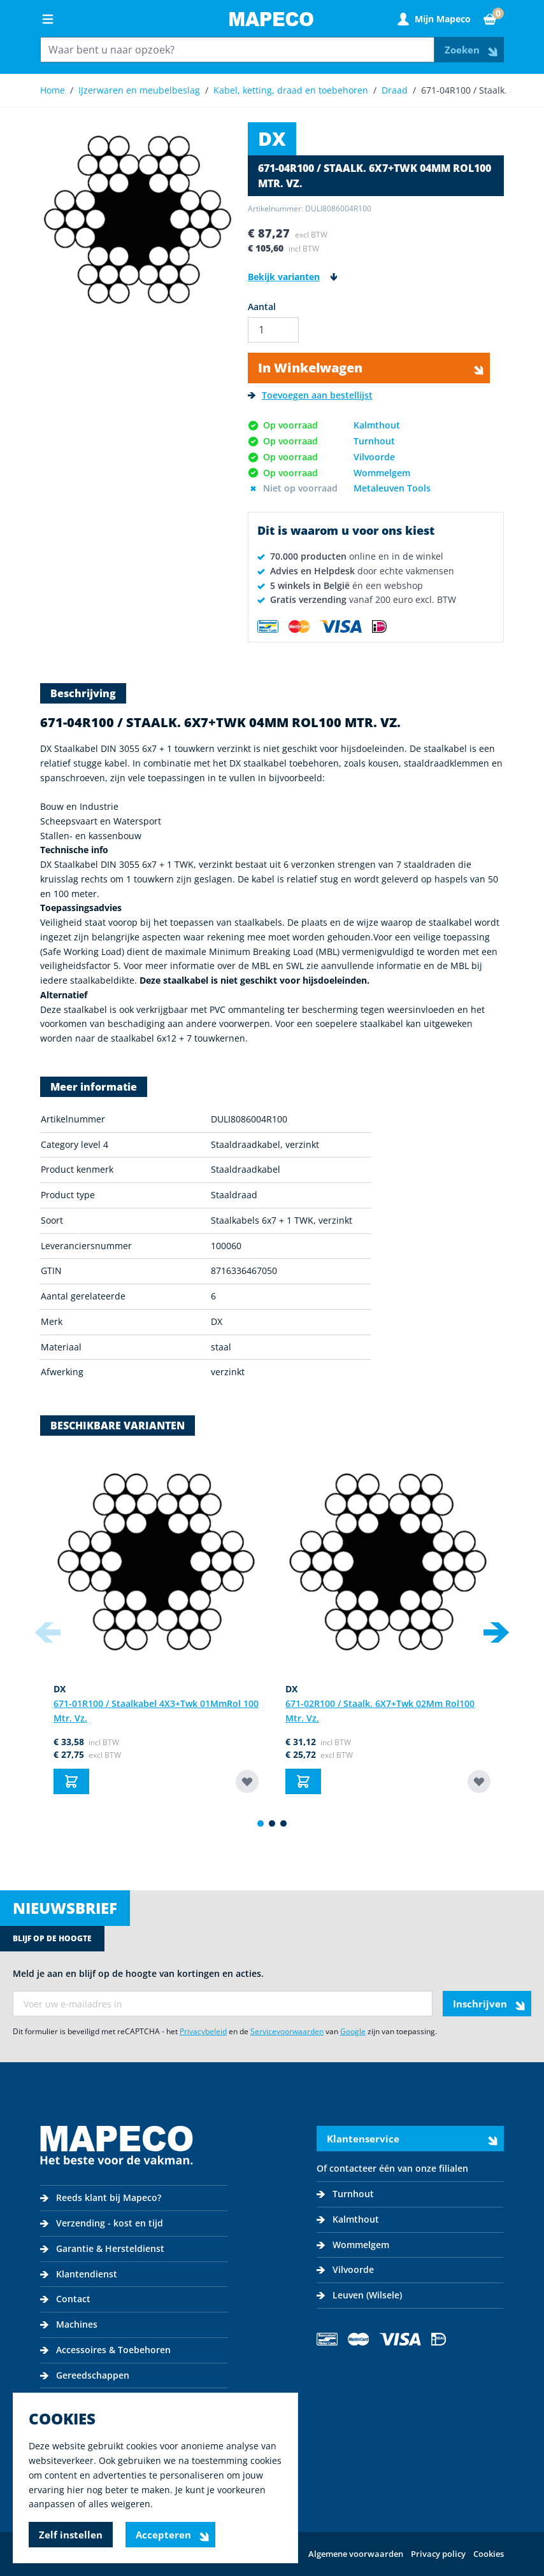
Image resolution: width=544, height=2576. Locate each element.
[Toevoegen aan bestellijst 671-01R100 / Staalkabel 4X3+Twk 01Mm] (247, 1781)
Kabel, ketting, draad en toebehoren (290, 90)
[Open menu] (47, 19)
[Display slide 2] (272, 1823)
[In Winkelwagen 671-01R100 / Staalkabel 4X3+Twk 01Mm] (71, 1781)
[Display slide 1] (260, 1823)
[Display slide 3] (283, 1823)
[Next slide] (496, 1632)
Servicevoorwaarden (287, 2031)
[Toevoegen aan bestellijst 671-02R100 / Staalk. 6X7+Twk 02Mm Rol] (479, 1781)
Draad (395, 90)
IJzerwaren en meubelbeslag (139, 90)
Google (353, 2031)
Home (52, 90)
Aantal (262, 307)
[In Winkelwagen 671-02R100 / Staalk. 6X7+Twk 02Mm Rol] (303, 1781)
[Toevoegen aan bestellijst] (310, 395)
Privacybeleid (203, 2031)
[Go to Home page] (271, 19)
